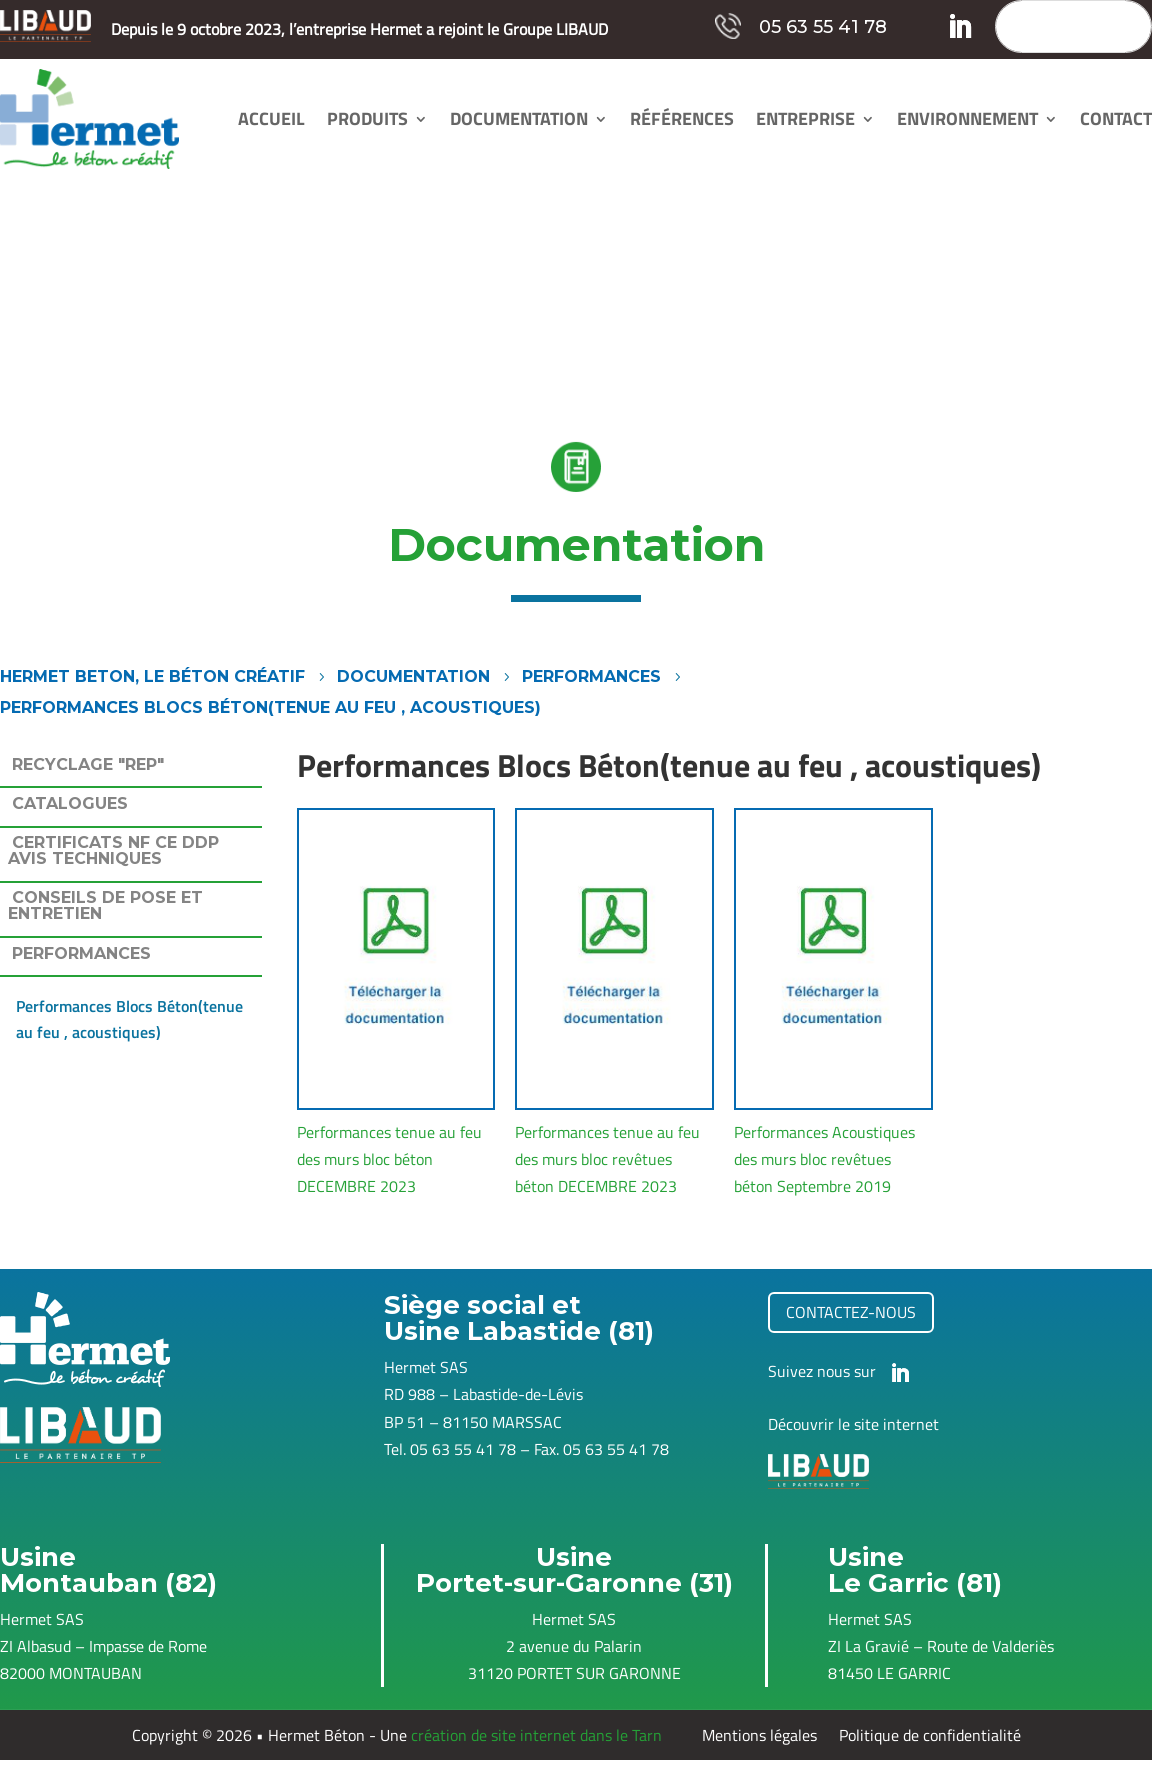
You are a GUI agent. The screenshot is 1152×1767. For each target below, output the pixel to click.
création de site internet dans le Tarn (536, 1735)
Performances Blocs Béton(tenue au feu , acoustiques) (129, 1019)
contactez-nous (851, 1312)
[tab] (131, 769)
